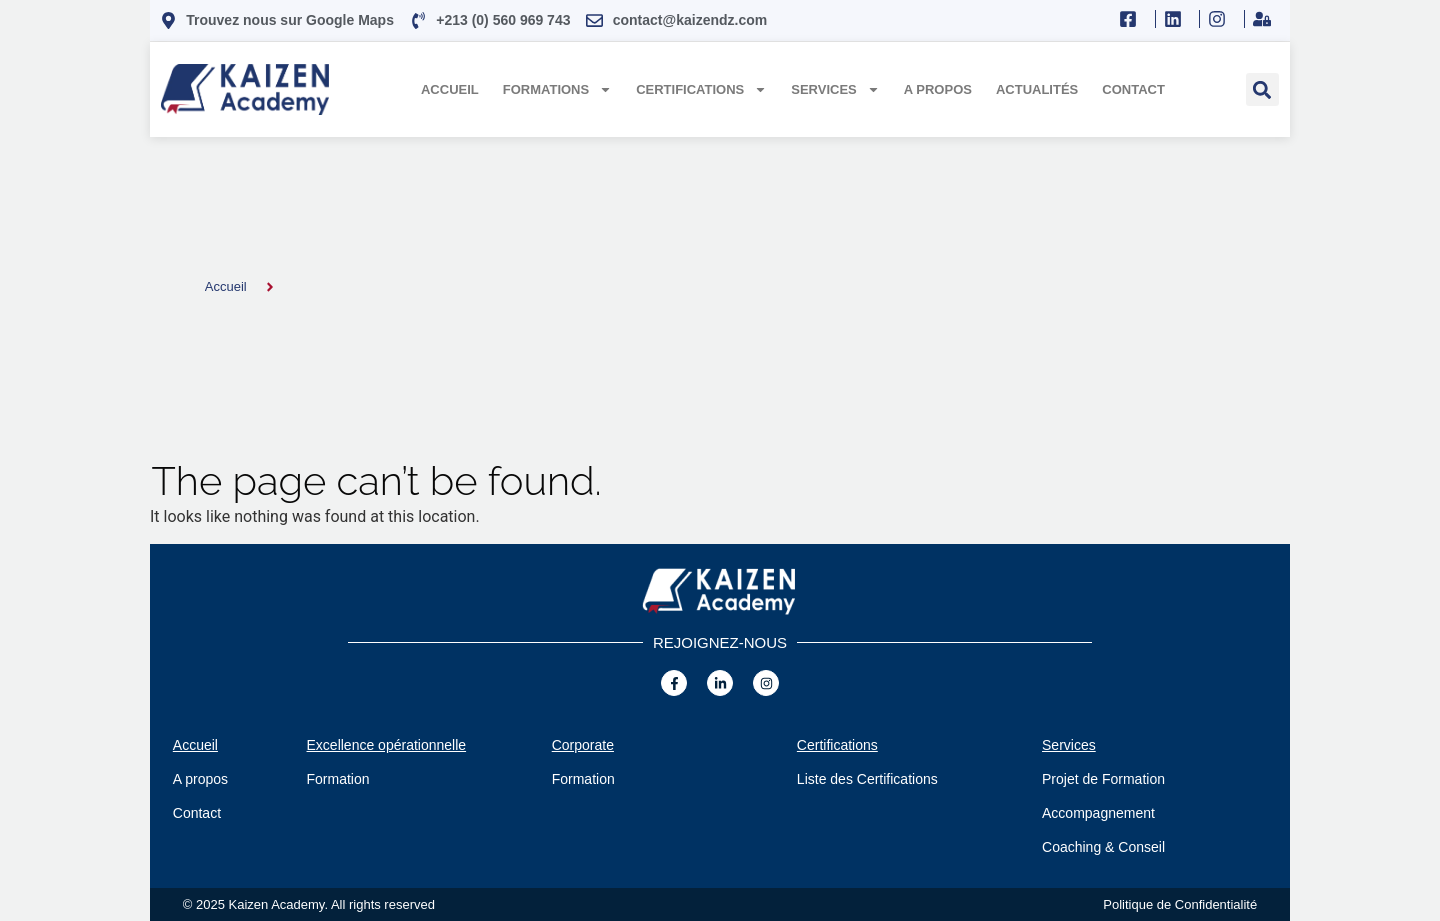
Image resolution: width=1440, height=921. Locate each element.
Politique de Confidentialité (1180, 904)
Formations (557, 89)
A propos (938, 89)
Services (835, 89)
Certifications (701, 89)
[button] (1262, 89)
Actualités (1037, 89)
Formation (338, 779)
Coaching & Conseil (1103, 847)
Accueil (450, 89)
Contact (1133, 89)
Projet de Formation (1103, 779)
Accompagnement (1098, 813)
